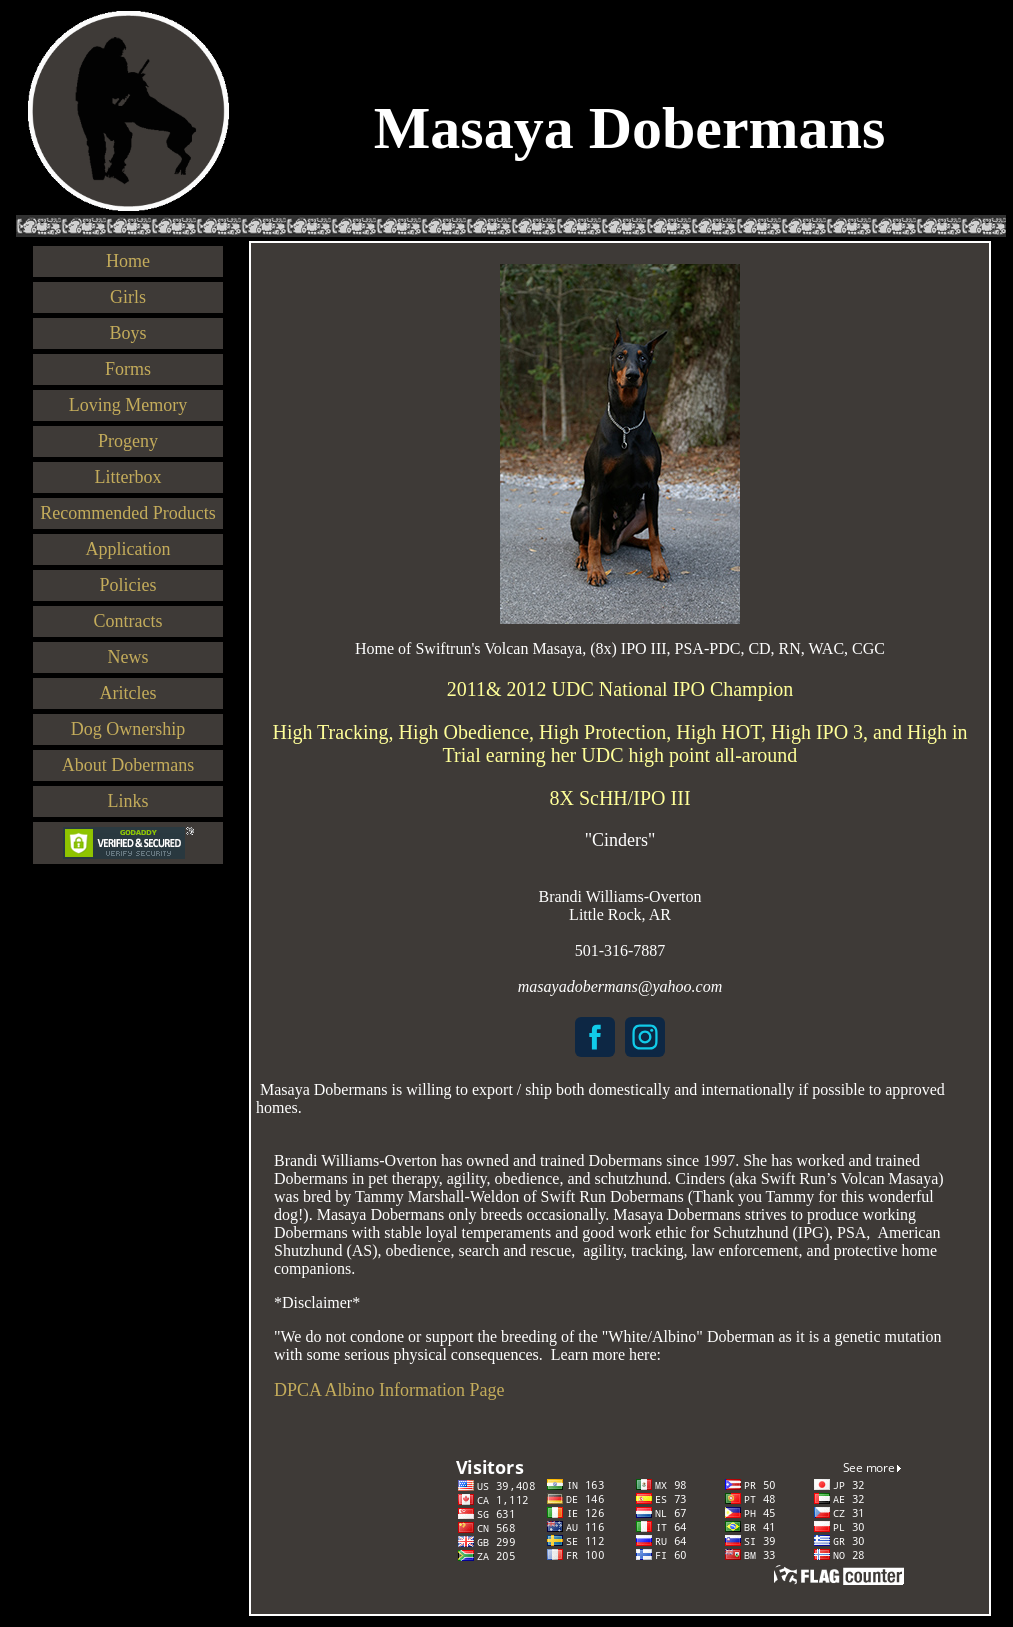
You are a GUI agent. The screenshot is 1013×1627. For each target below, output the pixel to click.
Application (128, 549)
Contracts (128, 621)
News (128, 657)
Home (128, 261)
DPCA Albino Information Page (389, 1390)
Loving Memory (128, 405)
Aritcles (128, 693)
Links (127, 801)
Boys (127, 333)
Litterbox (128, 477)
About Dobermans (128, 765)
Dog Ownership (128, 729)
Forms (128, 369)
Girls (128, 297)
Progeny (128, 441)
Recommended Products (127, 513)
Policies (128, 585)
